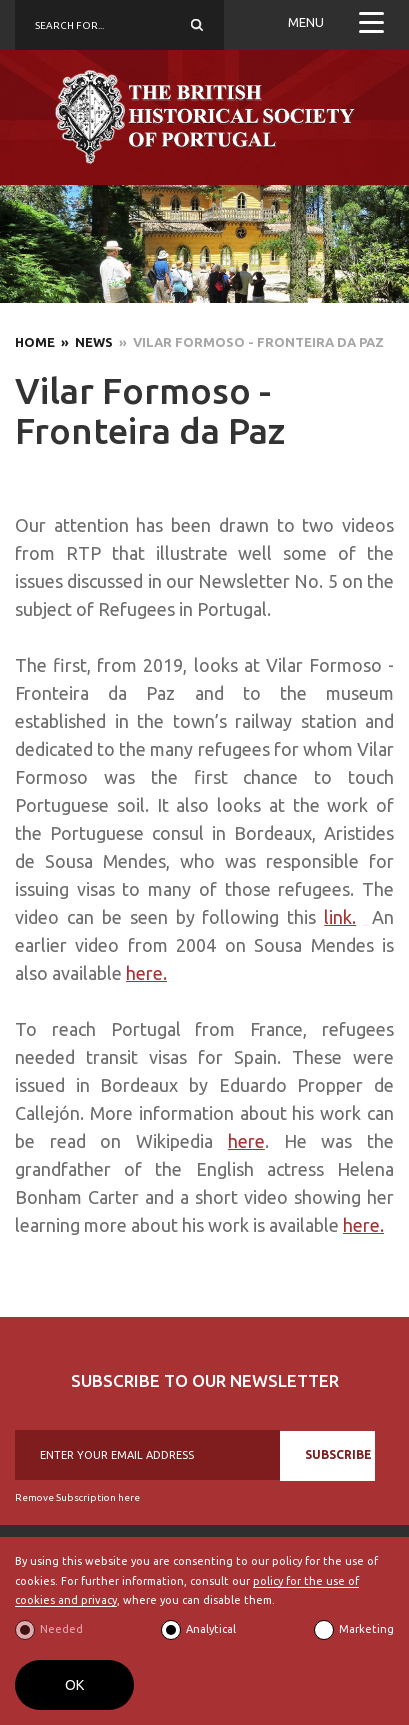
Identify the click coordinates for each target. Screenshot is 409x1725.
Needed (61, 1629)
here (246, 1141)
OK (74, 1685)
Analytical (211, 1629)
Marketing (366, 1629)
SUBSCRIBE (338, 1454)
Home (35, 342)
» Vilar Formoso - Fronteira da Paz (248, 342)
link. (340, 917)
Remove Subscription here (77, 1497)
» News (84, 342)
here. (146, 973)
